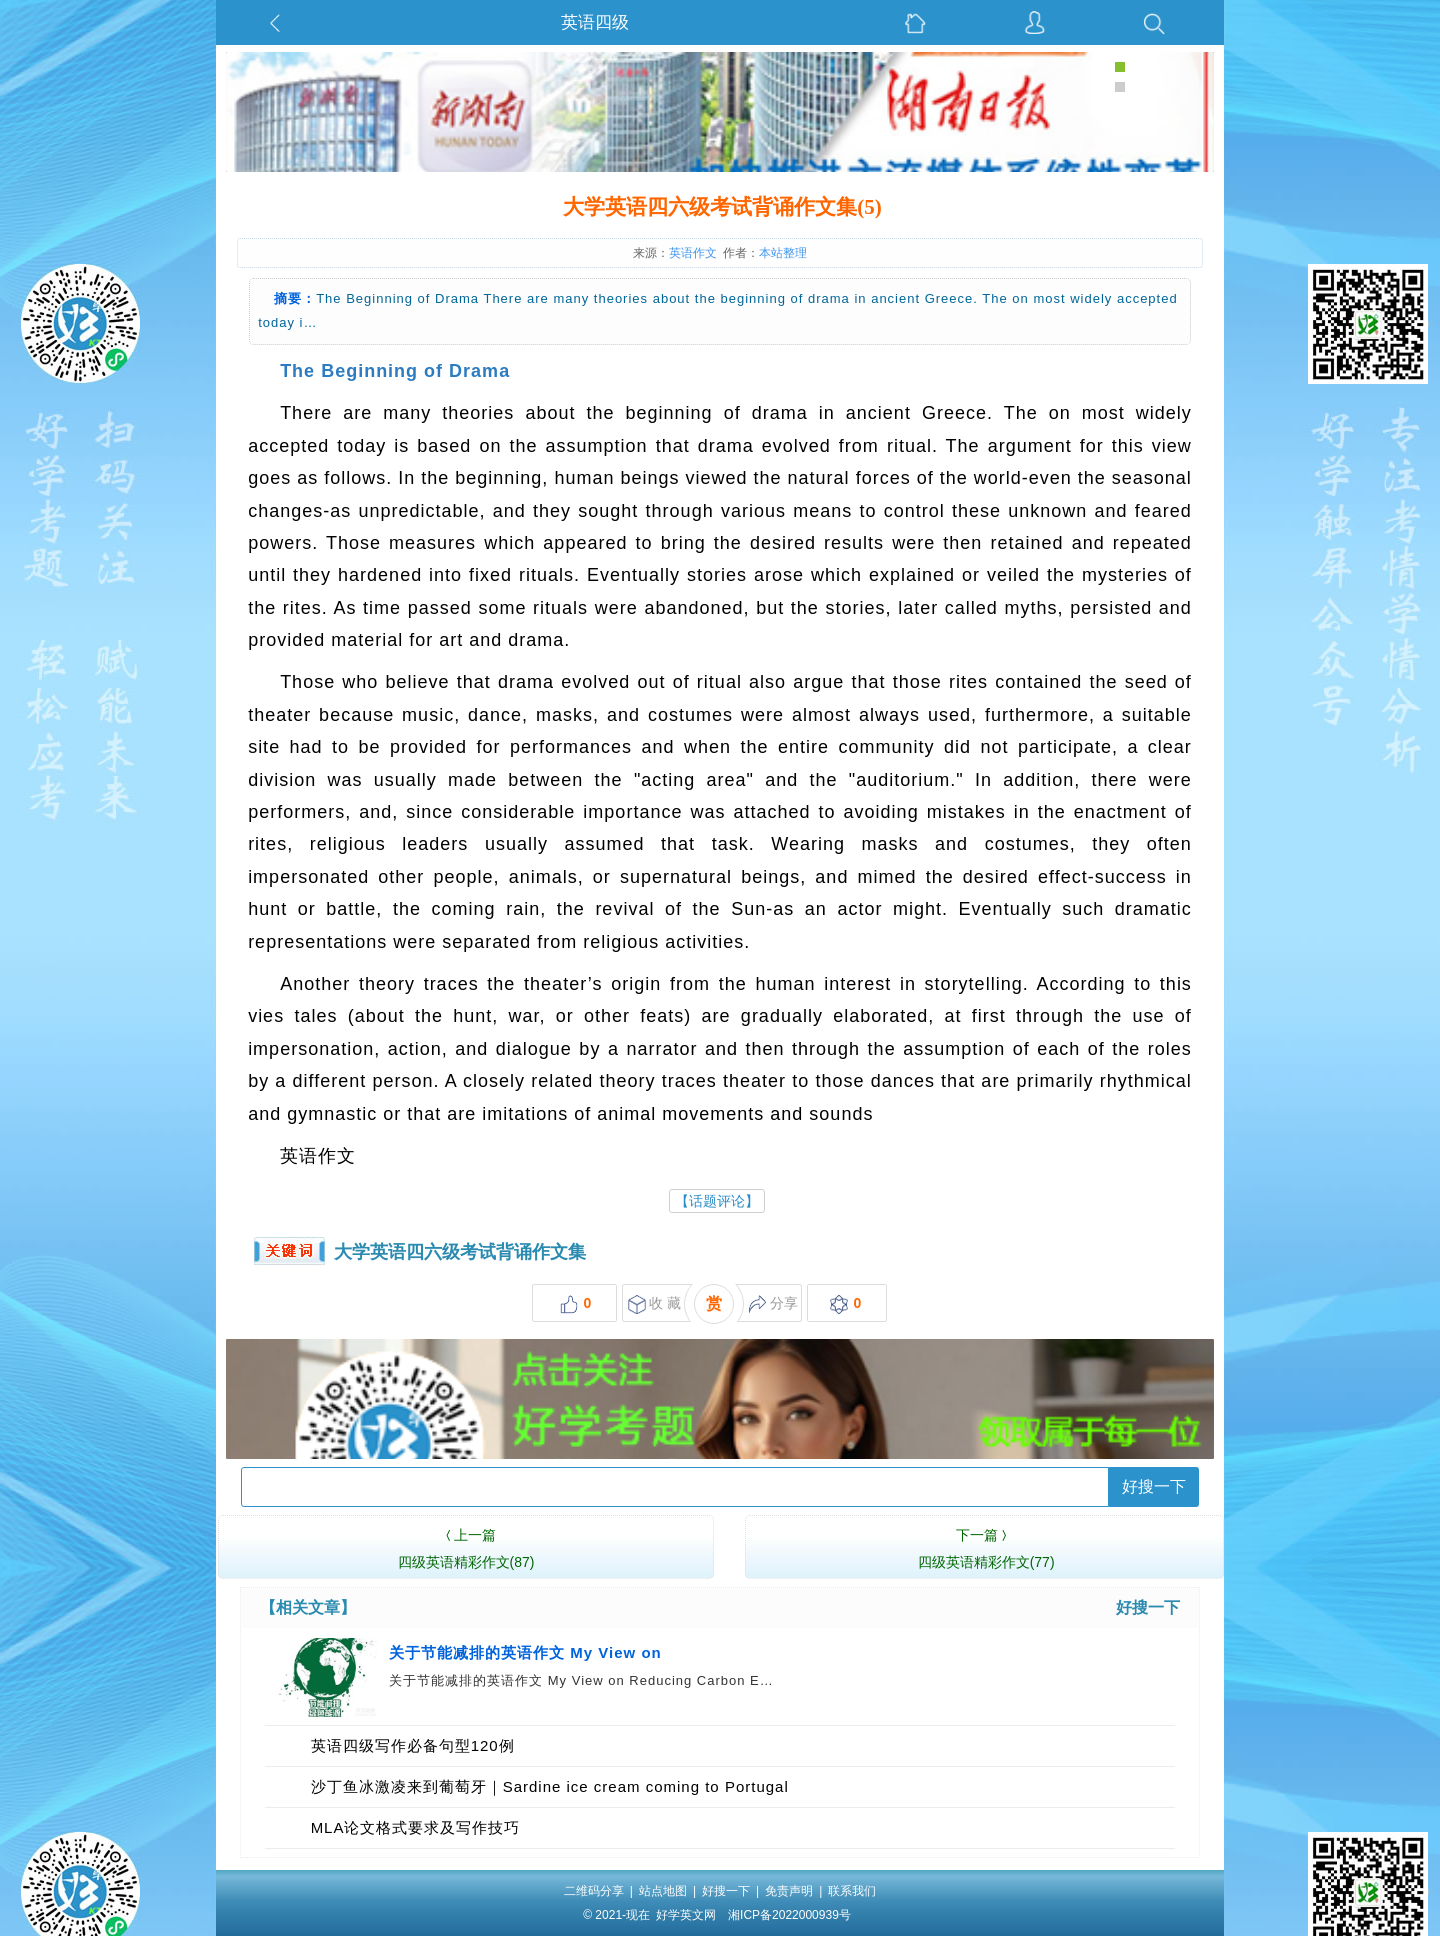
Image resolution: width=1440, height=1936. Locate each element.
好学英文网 (686, 1915)
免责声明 (789, 1891)
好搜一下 (1154, 1486)
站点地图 (663, 1891)
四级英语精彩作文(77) (986, 1546)
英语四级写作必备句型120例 (413, 1745)
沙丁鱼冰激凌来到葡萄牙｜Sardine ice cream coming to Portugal (550, 1786)
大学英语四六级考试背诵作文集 (460, 1252)
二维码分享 (594, 1891)
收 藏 (654, 1304)
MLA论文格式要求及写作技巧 (416, 1827)
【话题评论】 (717, 1201)
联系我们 (852, 1891)
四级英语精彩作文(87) (466, 1546)
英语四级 (595, 22)
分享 (773, 1304)
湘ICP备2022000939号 (789, 1915)
